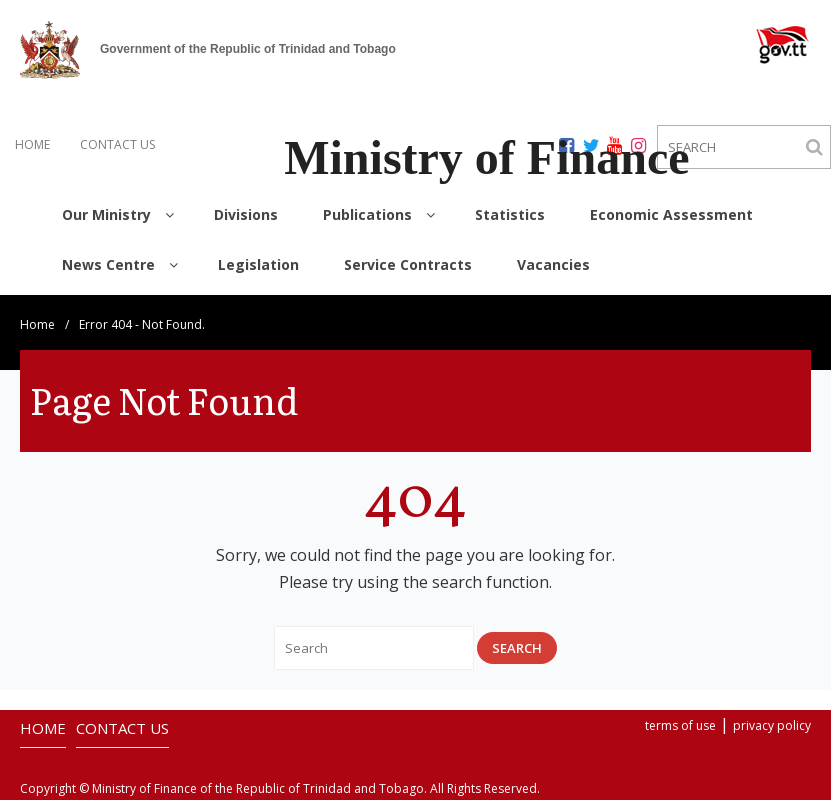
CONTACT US (117, 144)
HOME (32, 144)
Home (37, 324)
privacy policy (772, 725)
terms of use (680, 725)
